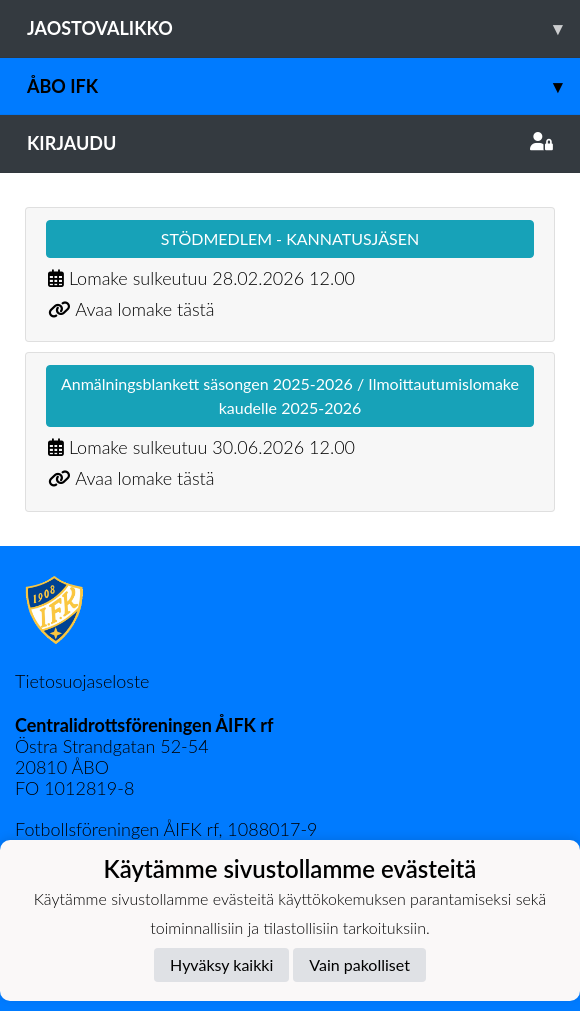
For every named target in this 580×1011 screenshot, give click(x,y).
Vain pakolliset (359, 964)
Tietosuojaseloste (82, 681)
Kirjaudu (290, 143)
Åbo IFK (303, 86)
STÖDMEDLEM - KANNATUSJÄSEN (290, 238)
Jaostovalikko (303, 28)
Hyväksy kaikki (221, 964)
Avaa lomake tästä (144, 309)
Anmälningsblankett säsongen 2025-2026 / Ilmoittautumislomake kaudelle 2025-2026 (290, 395)
